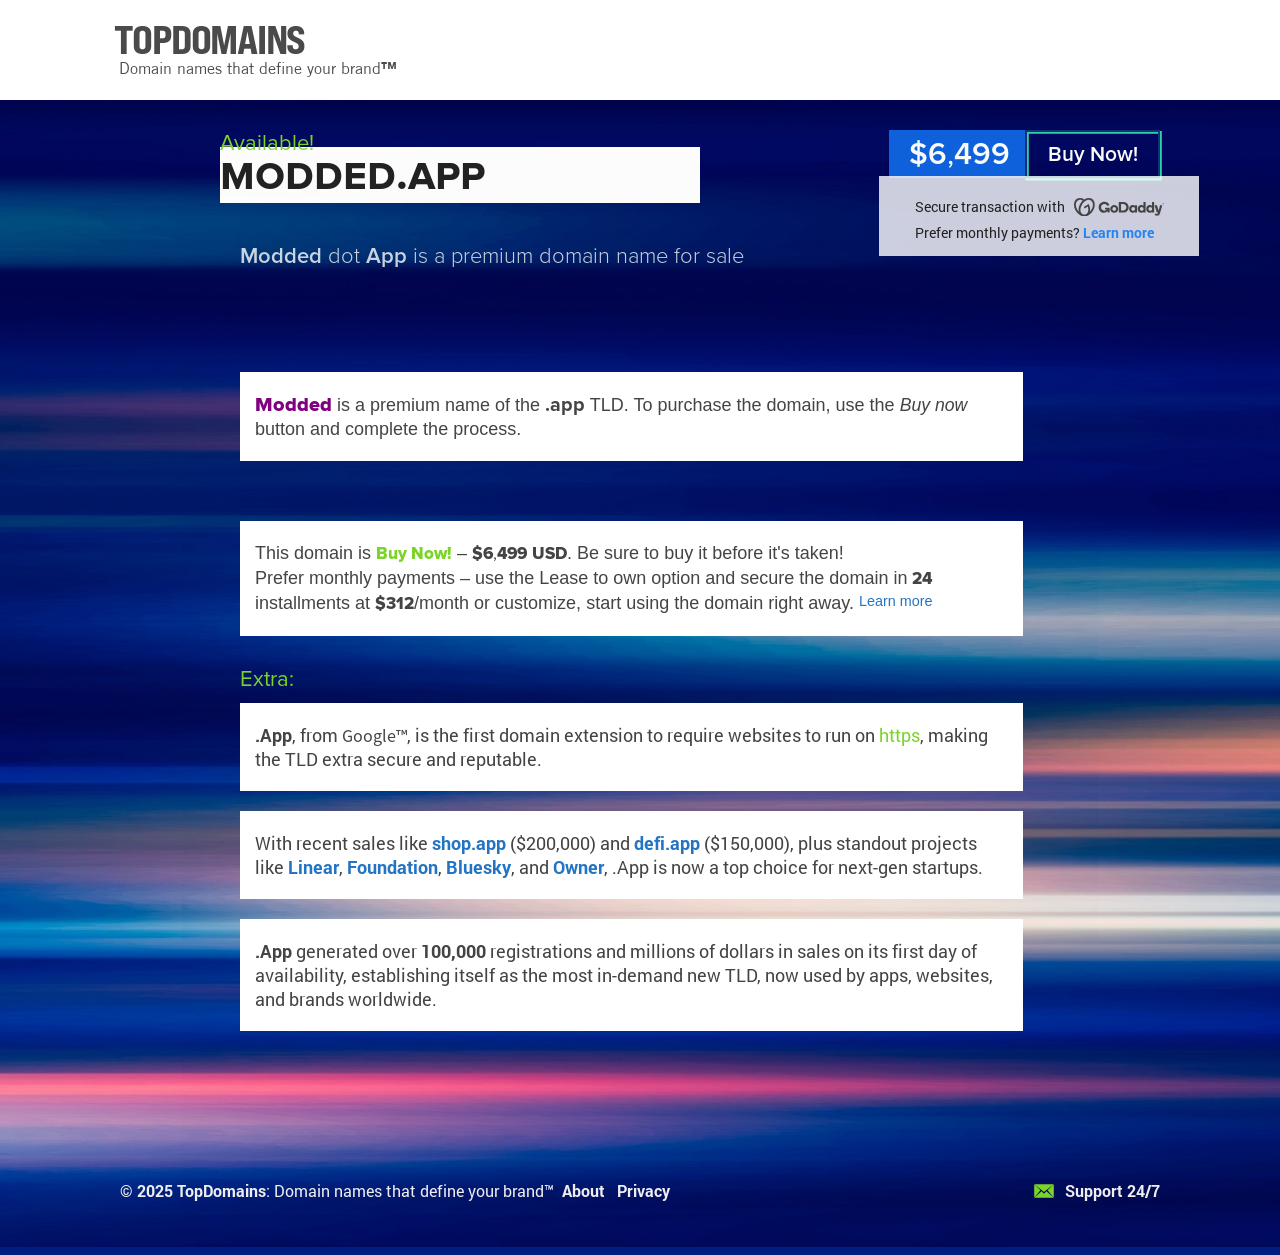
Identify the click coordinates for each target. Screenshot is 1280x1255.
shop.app (469, 843)
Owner (578, 867)
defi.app (667, 843)
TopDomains (221, 1190)
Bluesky (478, 867)
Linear (313, 867)
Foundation (392, 867)
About (583, 1190)
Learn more (1118, 232)
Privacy (643, 1190)
